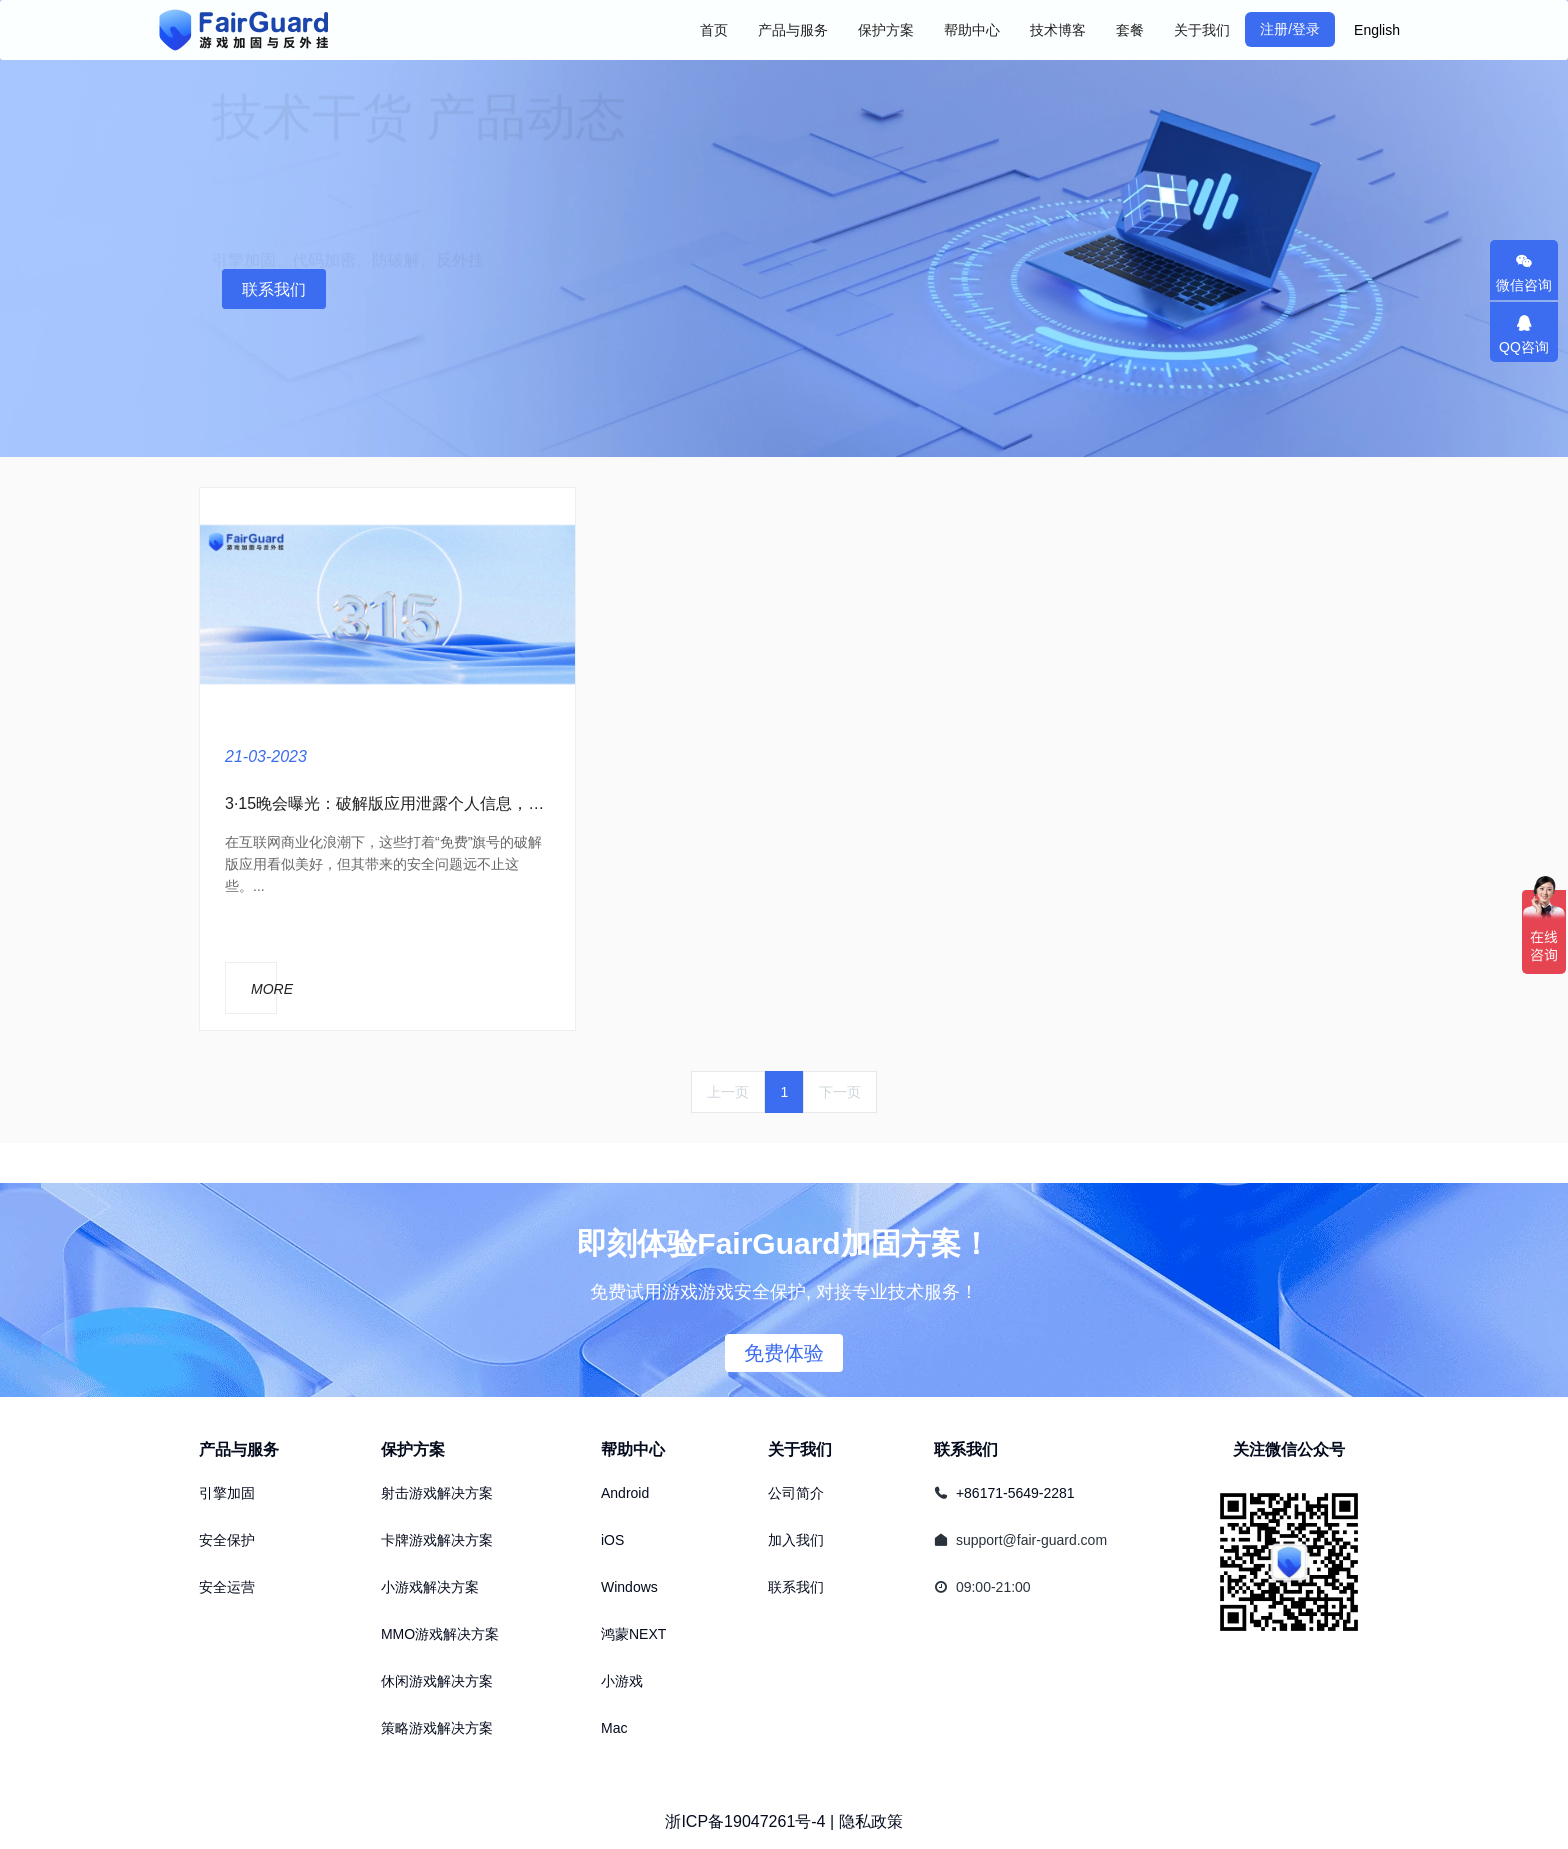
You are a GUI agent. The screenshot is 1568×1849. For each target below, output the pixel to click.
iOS (612, 1540)
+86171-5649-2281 (1015, 1493)
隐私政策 (871, 1821)
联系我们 (274, 289)
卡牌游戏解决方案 (437, 1540)
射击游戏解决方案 (437, 1493)
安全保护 (227, 1540)
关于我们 (800, 1449)
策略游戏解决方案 (437, 1728)
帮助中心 (633, 1449)
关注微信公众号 (1289, 1449)
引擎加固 (227, 1493)
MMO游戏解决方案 (440, 1634)
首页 (714, 30)
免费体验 (784, 1353)
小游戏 (622, 1681)
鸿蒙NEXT (633, 1634)
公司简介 (796, 1493)
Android (625, 1493)
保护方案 (413, 1449)
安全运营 (227, 1587)
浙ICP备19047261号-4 (745, 1821)
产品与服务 (239, 1449)
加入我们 (796, 1540)
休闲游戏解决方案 (437, 1681)
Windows (629, 1587)
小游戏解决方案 (430, 1587)
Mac (614, 1728)
